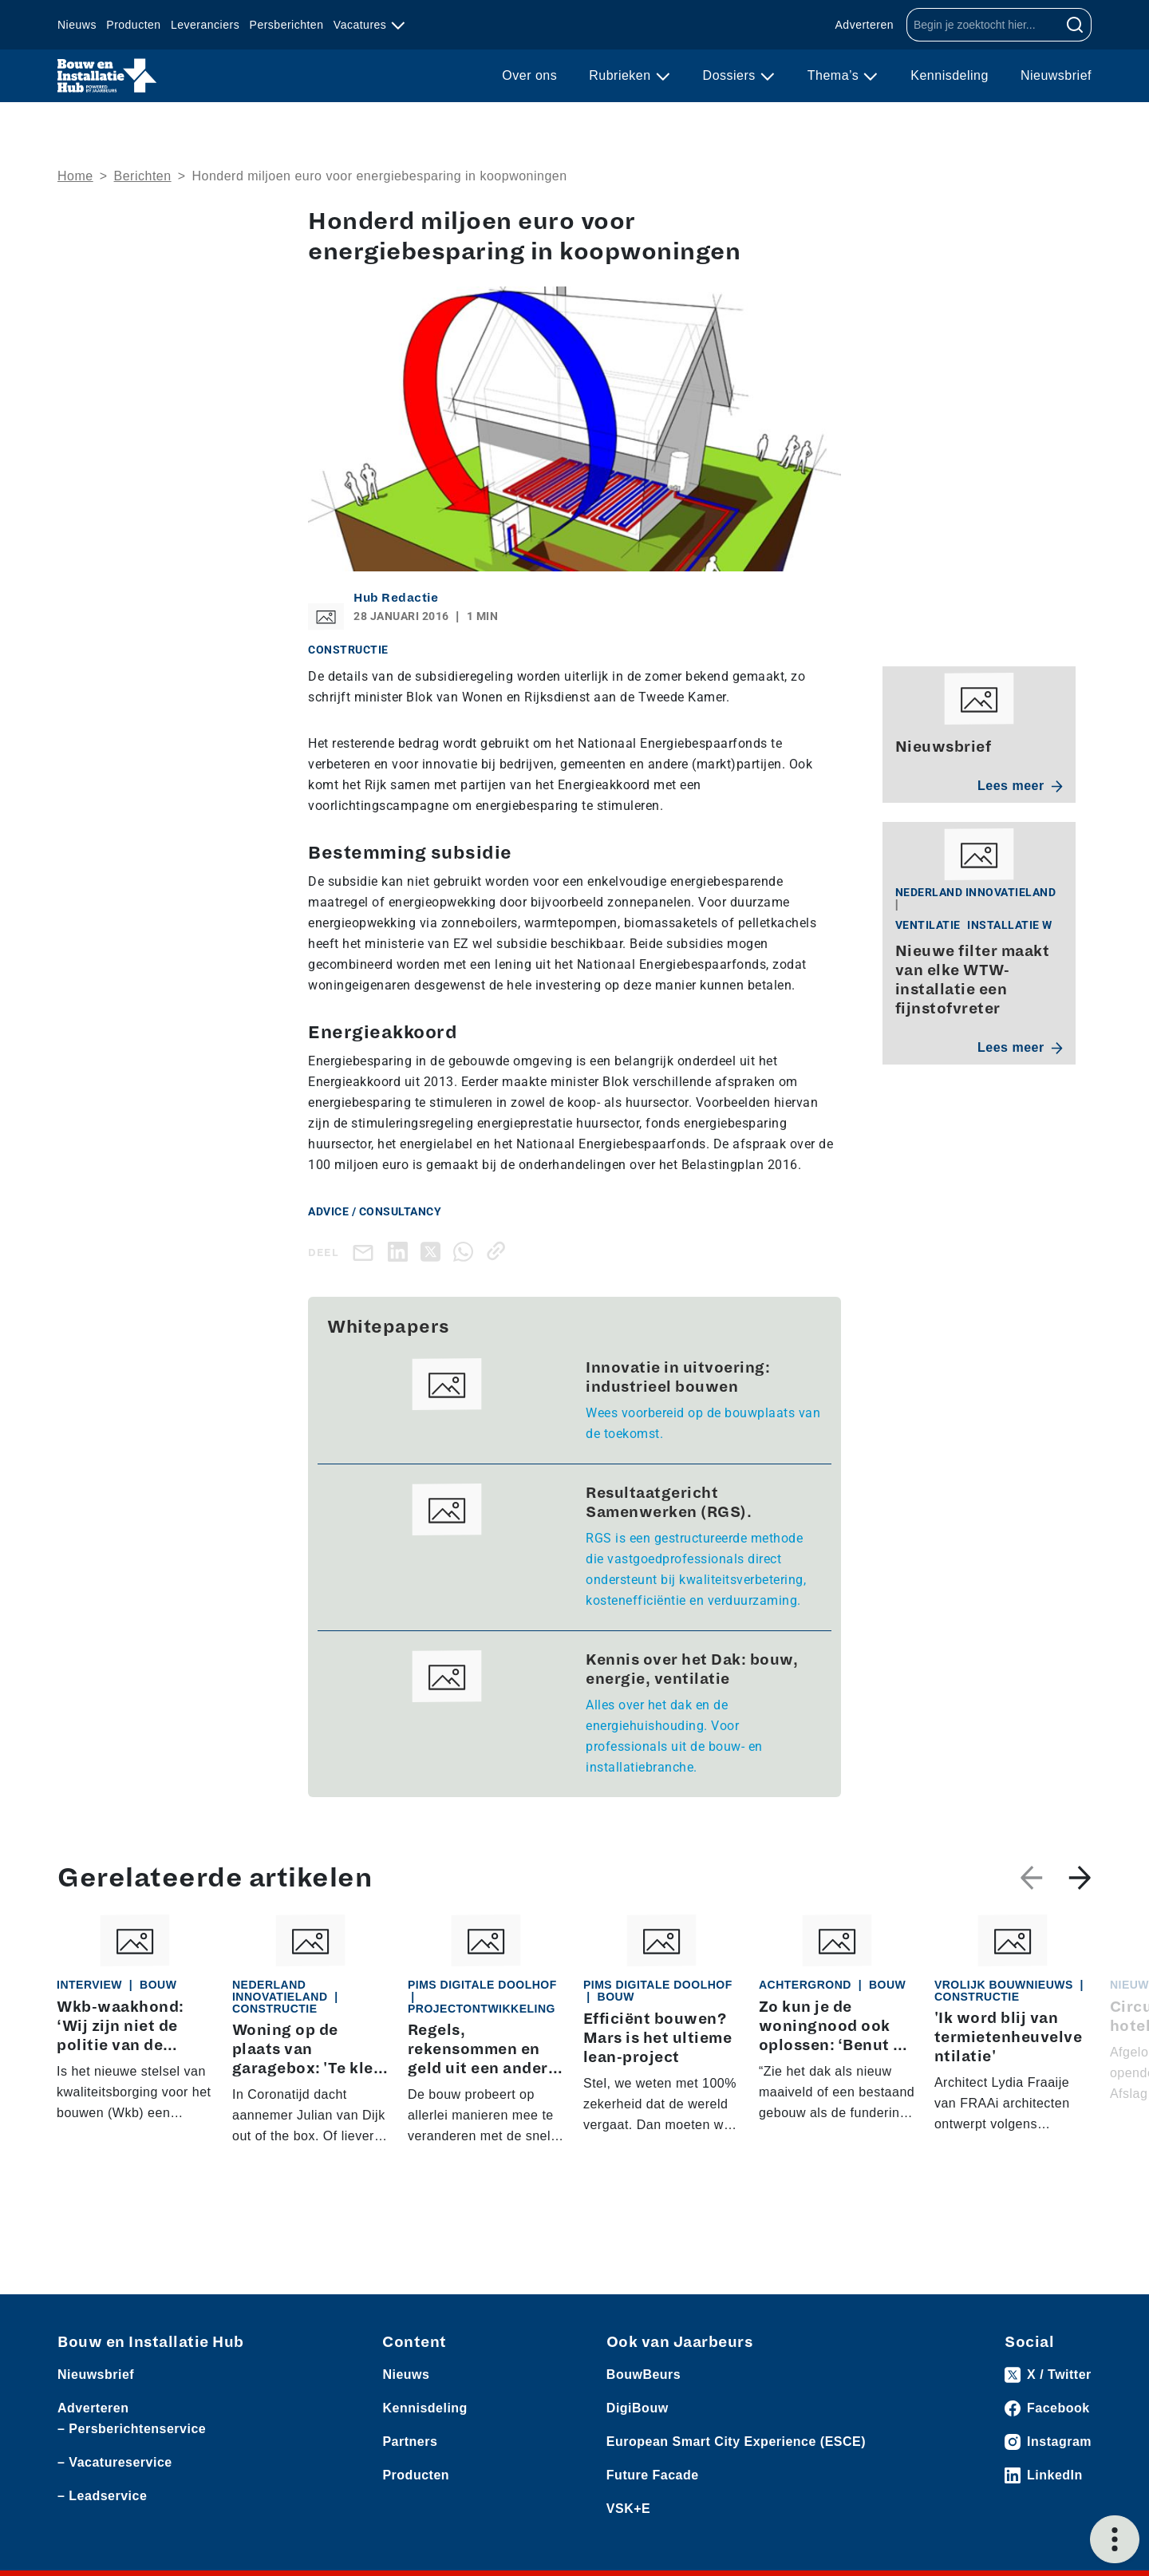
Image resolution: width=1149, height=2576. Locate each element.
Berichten (143, 176)
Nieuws (77, 24)
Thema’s (835, 75)
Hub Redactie (395, 597)
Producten (133, 24)
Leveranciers (205, 24)
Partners (409, 2441)
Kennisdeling (949, 75)
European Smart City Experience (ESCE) (736, 2441)
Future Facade (652, 2475)
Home (75, 176)
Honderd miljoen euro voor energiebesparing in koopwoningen (379, 176)
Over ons (529, 75)
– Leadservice (102, 2496)
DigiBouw (637, 2408)
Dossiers (731, 75)
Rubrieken (621, 75)
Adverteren (864, 24)
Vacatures (362, 24)
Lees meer (1020, 785)
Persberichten (287, 24)
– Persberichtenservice (131, 2429)
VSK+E (628, 2508)
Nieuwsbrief (1056, 75)
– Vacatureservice (114, 2462)
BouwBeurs (643, 2374)
